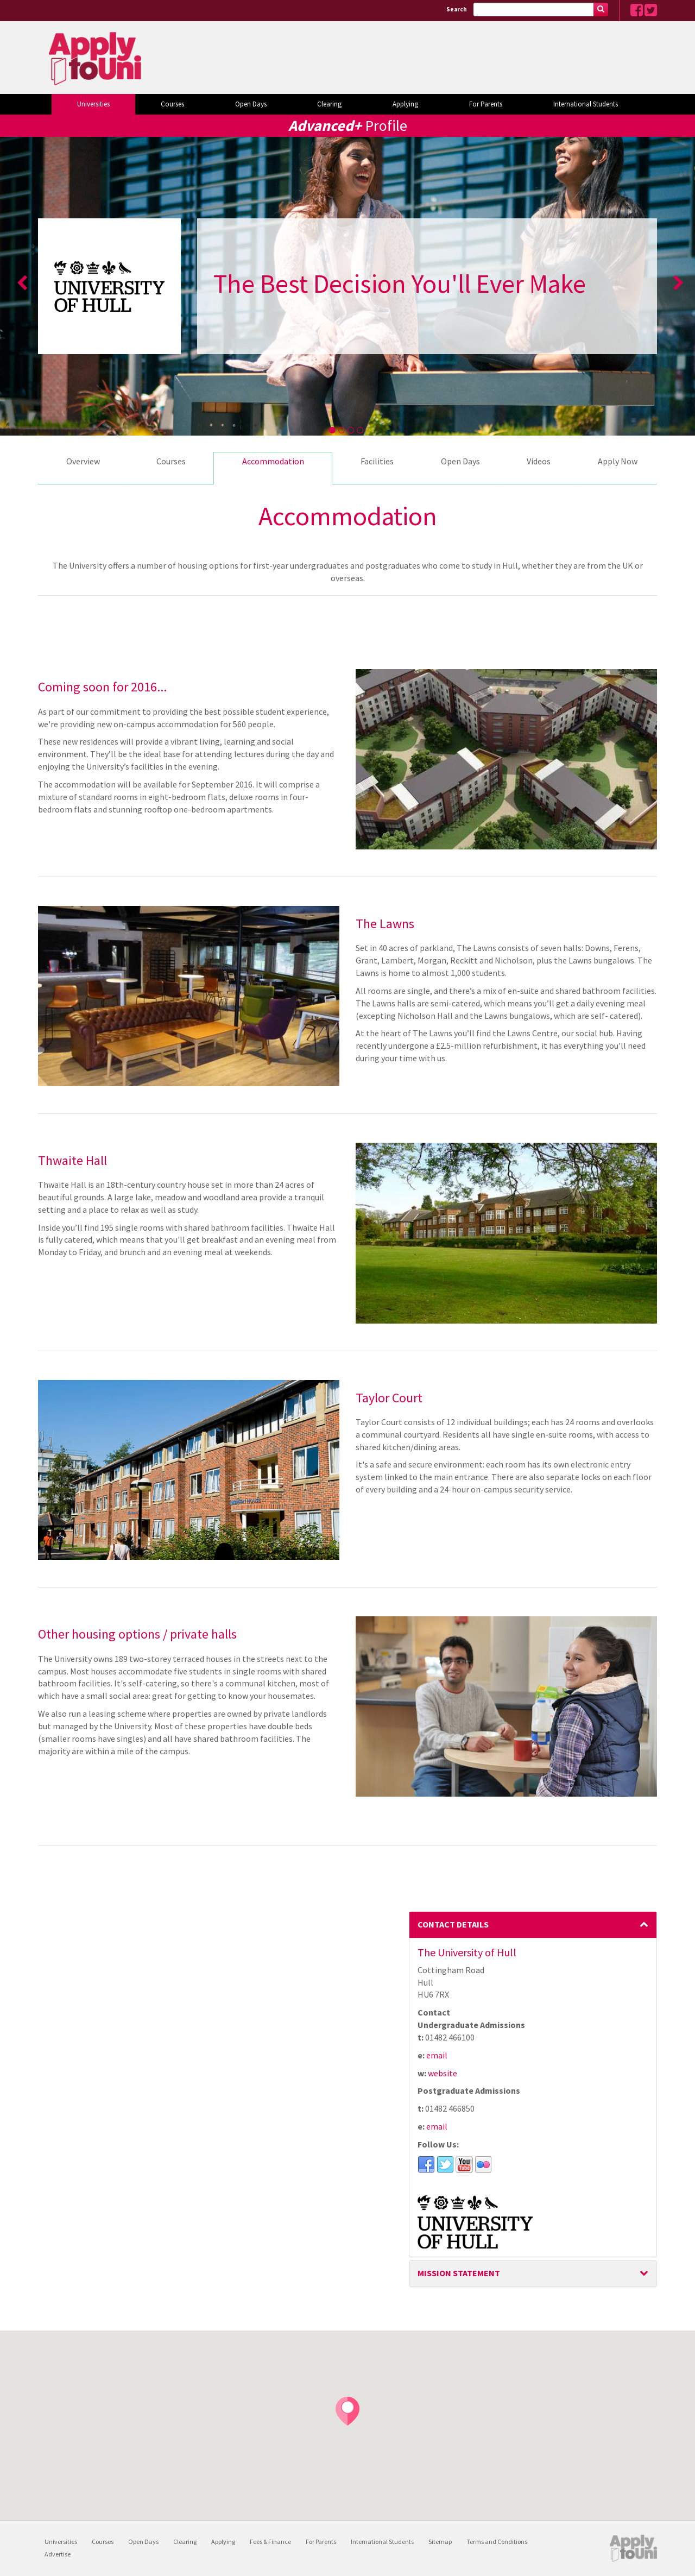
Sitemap (440, 2541)
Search (456, 9)
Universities (93, 104)
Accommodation (273, 461)
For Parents (485, 104)
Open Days (251, 104)
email (436, 2055)
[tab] (533, 1925)
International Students (585, 104)
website (442, 2073)
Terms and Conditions (496, 2541)
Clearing (329, 104)
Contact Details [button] (533, 1924)
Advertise (58, 2554)
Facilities (377, 461)
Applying (405, 104)
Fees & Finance (270, 2541)
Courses (172, 104)
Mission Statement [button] (533, 2273)
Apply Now (617, 461)
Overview (83, 461)
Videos (539, 461)
